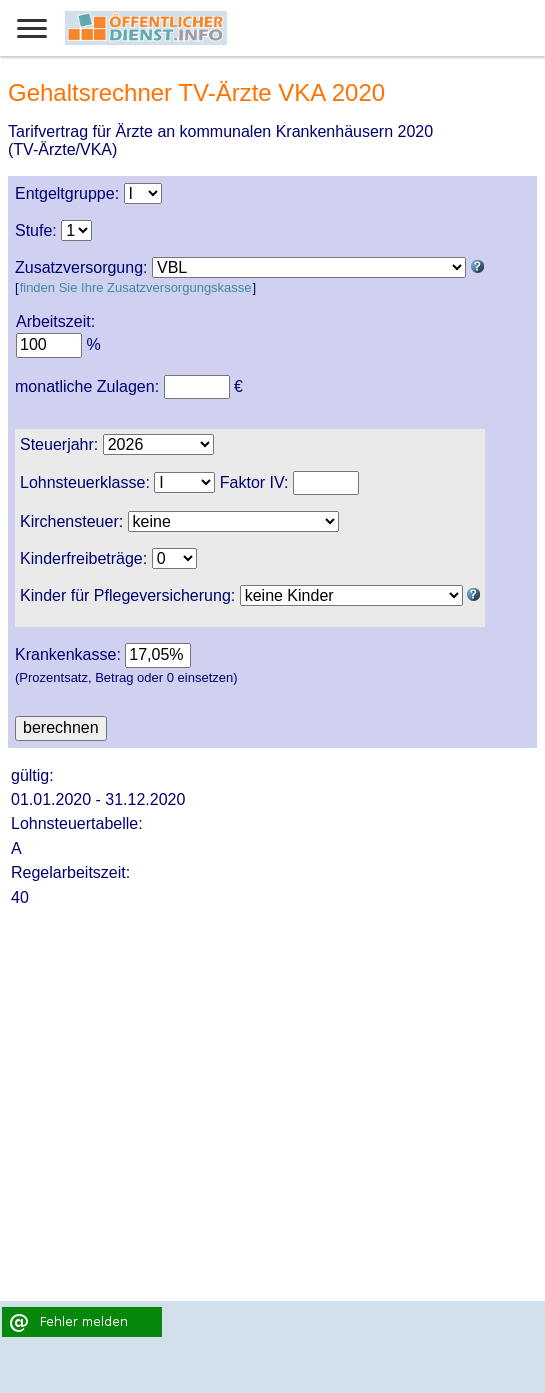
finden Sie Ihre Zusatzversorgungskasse (136, 287)
